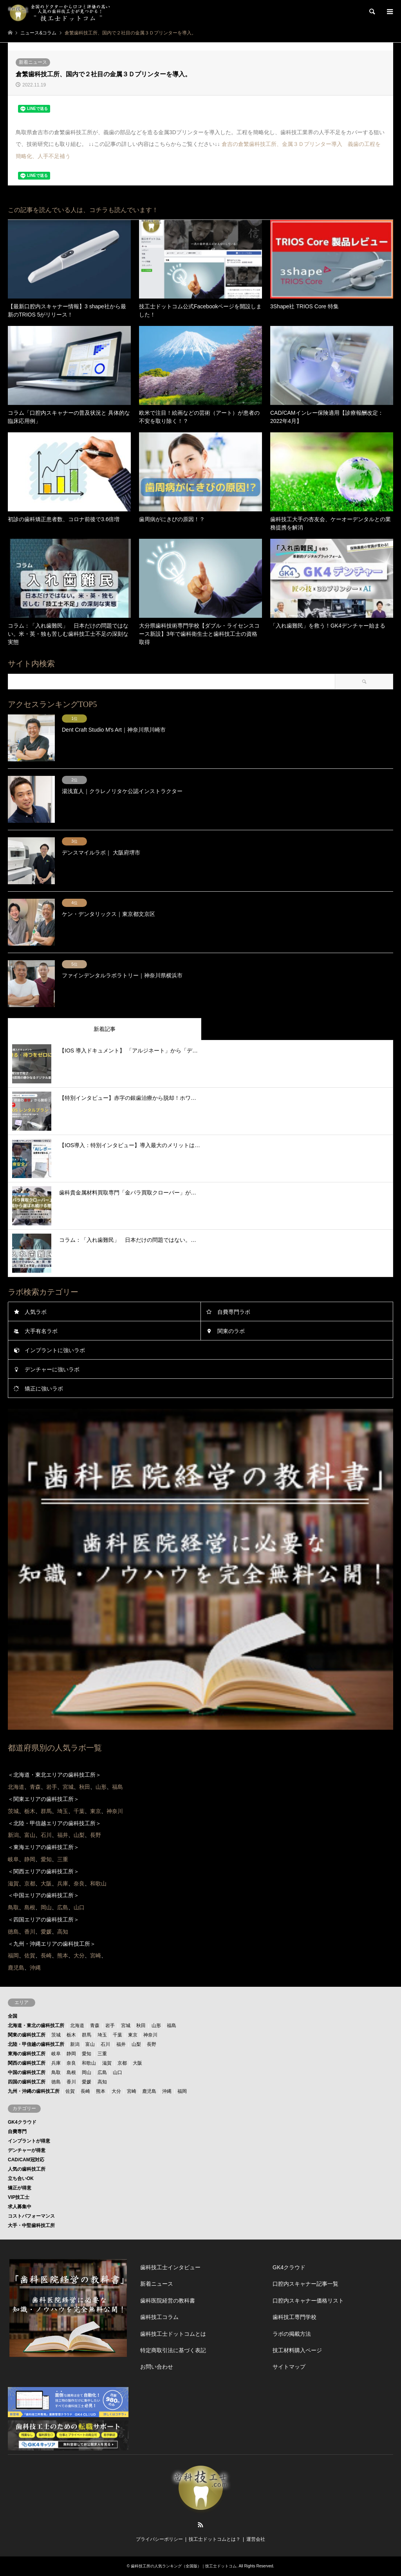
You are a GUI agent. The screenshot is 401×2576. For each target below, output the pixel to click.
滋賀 (107, 2063)
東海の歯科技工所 (26, 2053)
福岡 (182, 2091)
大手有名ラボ (41, 1331)
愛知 (86, 2053)
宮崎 (131, 2091)
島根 (71, 2072)
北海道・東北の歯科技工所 (36, 2025)
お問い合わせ (156, 2367)
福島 (171, 2025)
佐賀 (70, 2091)
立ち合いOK (21, 2178)
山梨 (136, 2044)
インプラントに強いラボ (55, 1350)
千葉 (117, 2035)
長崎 (85, 2091)
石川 (105, 2044)
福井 (121, 2044)
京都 (122, 2063)
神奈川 (150, 2035)
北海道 (77, 2025)
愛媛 (86, 2082)
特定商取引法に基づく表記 (173, 2350)
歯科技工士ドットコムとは (173, 2334)
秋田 (141, 2025)
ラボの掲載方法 (292, 2334)
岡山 (86, 2072)
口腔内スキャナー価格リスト (308, 2300)
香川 (71, 2082)
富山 (90, 2044)
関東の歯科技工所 (26, 2035)
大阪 (137, 2063)
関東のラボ (231, 1331)
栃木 (71, 2035)
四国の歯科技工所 (26, 2082)
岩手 (110, 2025)
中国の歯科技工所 (26, 2072)
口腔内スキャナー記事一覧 (305, 2284)
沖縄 (167, 2091)
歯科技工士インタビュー (170, 2267)
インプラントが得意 (29, 2141)
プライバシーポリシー (159, 2539)
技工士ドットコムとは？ (214, 2539)
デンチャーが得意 (26, 2150)
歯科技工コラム (159, 2317)
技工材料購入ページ (297, 2350)
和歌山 (89, 2063)
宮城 (125, 2025)
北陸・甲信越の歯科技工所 (36, 2044)
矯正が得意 (19, 2188)
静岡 (71, 2053)
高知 (102, 2082)
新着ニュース (33, 62)
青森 (94, 2025)
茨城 (56, 2035)
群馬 (86, 2035)
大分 (116, 2091)
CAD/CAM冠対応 (26, 2159)
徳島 (56, 2082)
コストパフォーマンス (31, 2216)
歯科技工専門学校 (294, 2317)
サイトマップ (289, 2367)
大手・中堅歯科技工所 (31, 2225)
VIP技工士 (18, 2197)
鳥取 (56, 2072)
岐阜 (56, 2053)
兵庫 (56, 2063)
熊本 (100, 2091)
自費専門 (17, 2131)
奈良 (71, 2063)
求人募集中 (19, 2206)
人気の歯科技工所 (26, 2169)
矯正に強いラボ (44, 1388)
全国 (12, 2016)
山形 (156, 2025)
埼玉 (102, 2035)
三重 (102, 2053)
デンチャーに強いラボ (52, 1369)
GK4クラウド (22, 2122)
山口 (117, 2072)
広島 (102, 2072)
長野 (151, 2044)
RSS (200, 2524)
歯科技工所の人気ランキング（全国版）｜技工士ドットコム (184, 2566)
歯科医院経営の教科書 (167, 2300)
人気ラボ (36, 1312)
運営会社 (255, 2539)
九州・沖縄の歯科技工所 (34, 2091)
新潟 (74, 2044)
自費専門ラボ (233, 1312)
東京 (132, 2035)
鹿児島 (149, 2091)
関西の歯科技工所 (26, 2063)
